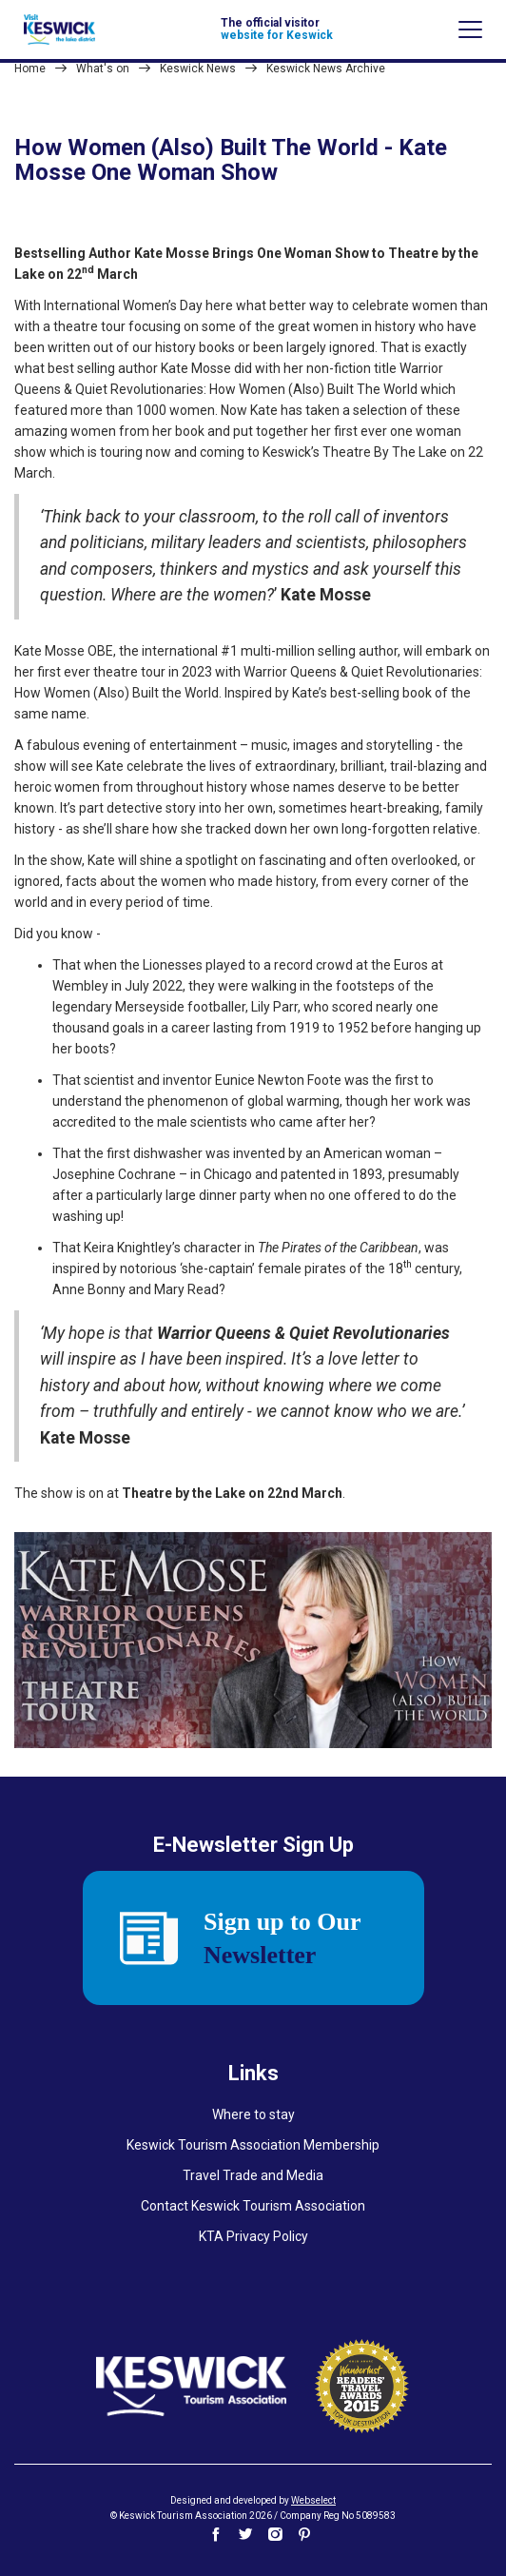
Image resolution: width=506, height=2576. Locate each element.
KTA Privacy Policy (253, 2236)
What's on (102, 68)
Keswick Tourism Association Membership (253, 2145)
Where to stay (253, 2114)
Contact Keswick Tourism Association (253, 2205)
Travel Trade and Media (253, 2175)
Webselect (313, 2500)
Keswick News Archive (325, 68)
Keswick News (198, 68)
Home (30, 68)
